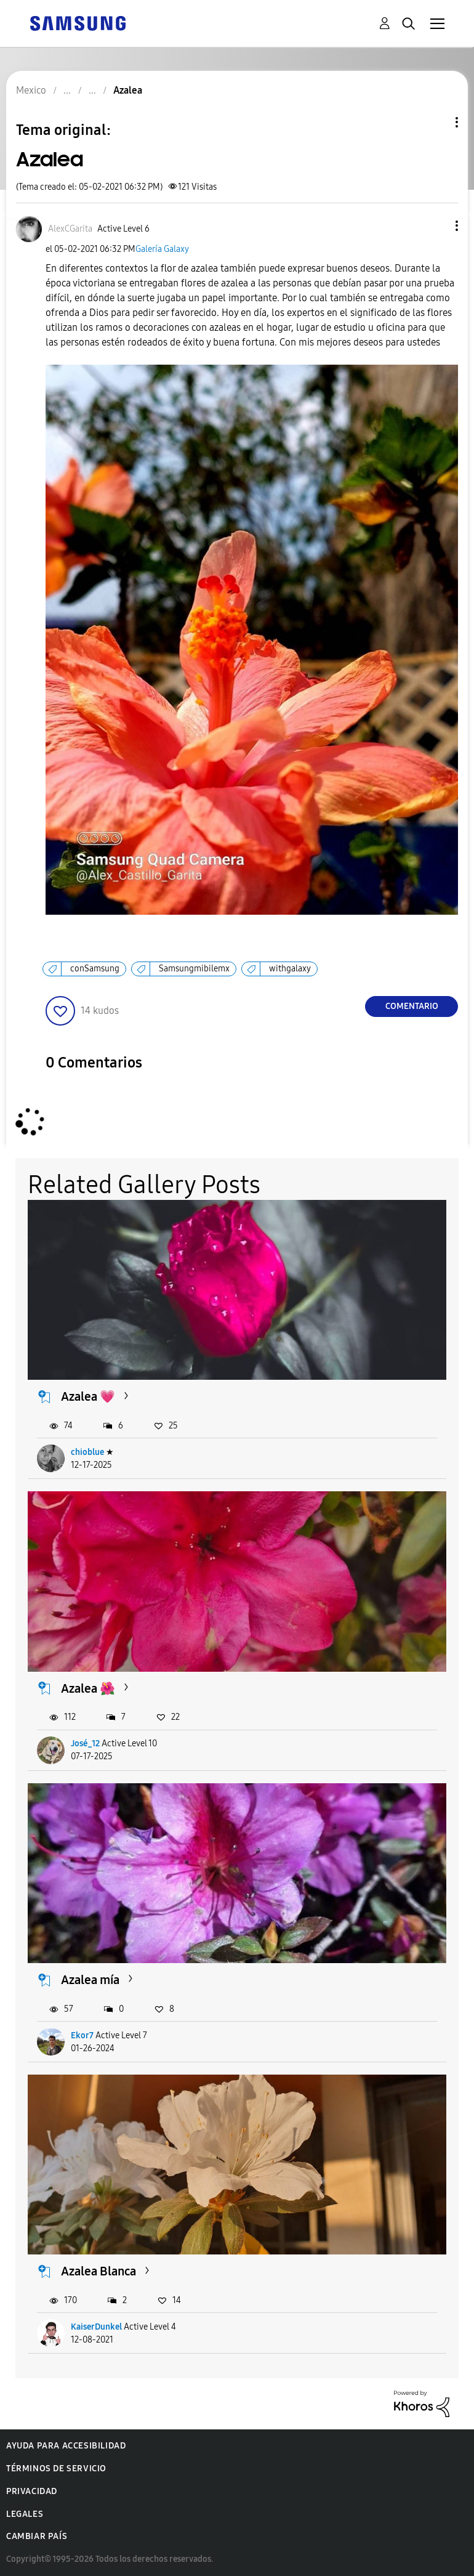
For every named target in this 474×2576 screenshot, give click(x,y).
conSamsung (94, 968)
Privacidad (31, 2491)
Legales (24, 2514)
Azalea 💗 (88, 1396)
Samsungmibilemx (194, 968)
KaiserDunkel (96, 2327)
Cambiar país (36, 2536)
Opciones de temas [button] (436, 122)
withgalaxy (290, 968)
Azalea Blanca (98, 2271)
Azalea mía (90, 1979)
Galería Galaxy (162, 249)
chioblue (87, 1452)
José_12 (85, 1743)
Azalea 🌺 (88, 1688)
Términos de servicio (56, 2468)
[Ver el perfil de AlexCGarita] (70, 229)
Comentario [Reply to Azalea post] (411, 1006)
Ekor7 (82, 2035)
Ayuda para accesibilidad (66, 2445)
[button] (436, 225)
